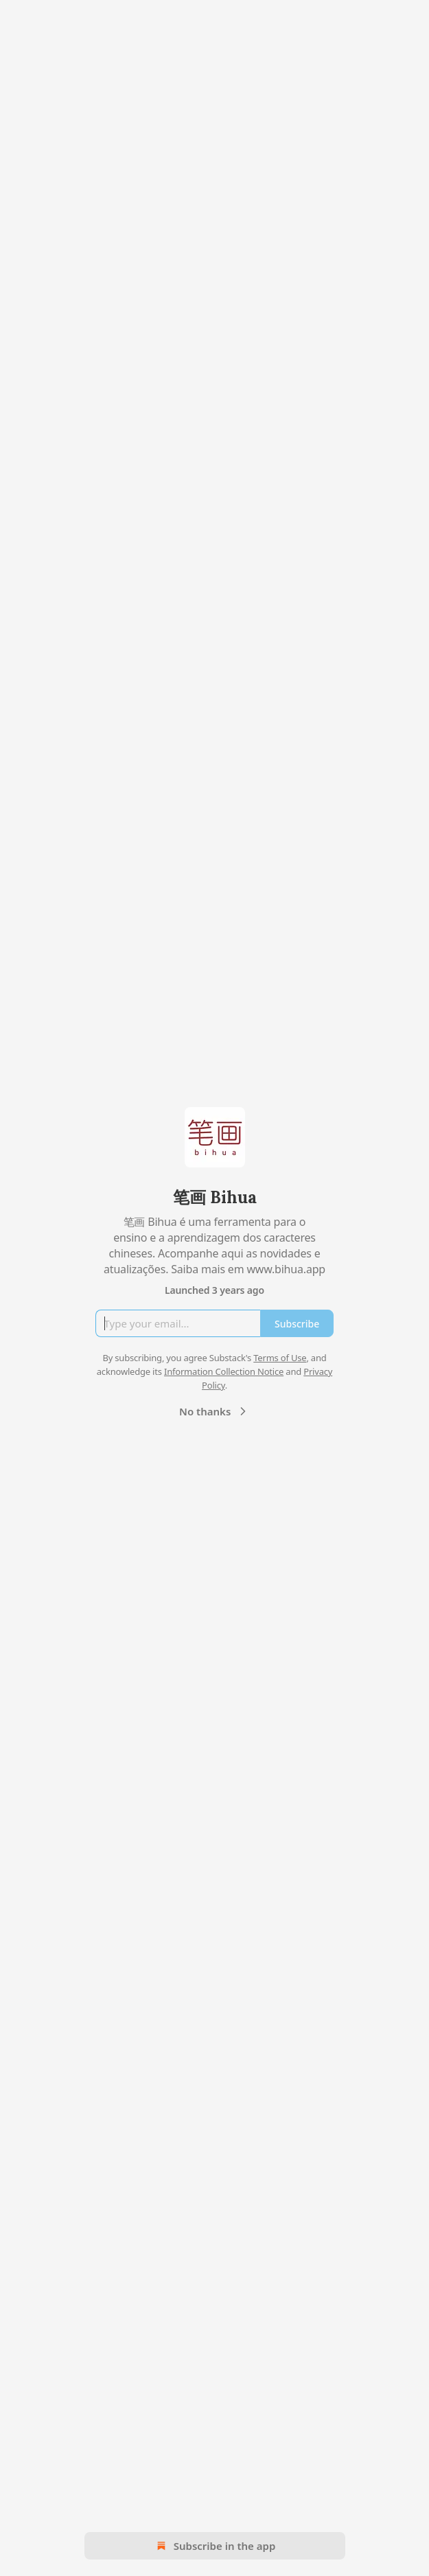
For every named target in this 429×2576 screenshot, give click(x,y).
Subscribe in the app (214, 2546)
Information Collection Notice (223, 1371)
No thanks (214, 1411)
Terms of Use (279, 1358)
